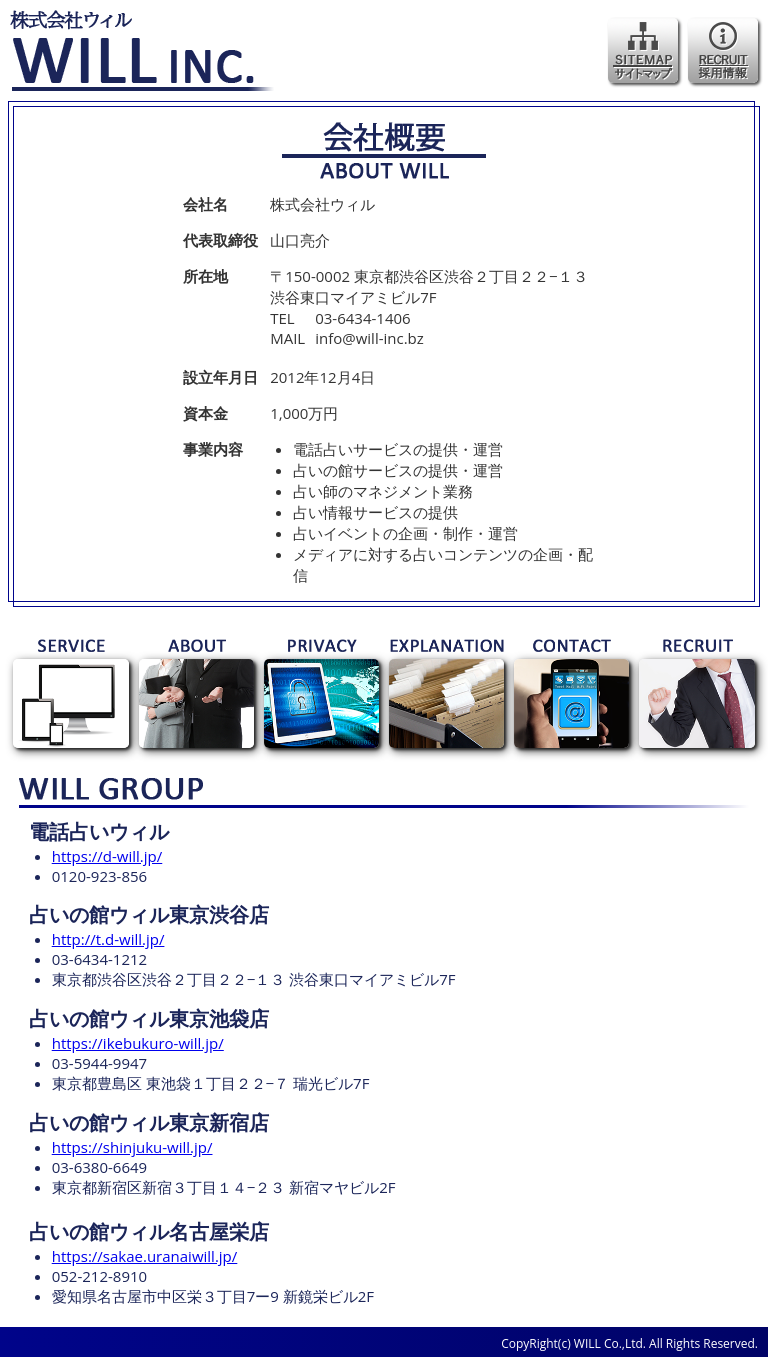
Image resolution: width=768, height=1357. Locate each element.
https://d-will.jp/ (107, 856)
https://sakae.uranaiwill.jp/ (145, 1256)
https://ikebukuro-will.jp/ (138, 1043)
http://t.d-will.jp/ (108, 939)
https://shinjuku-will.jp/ (132, 1147)
